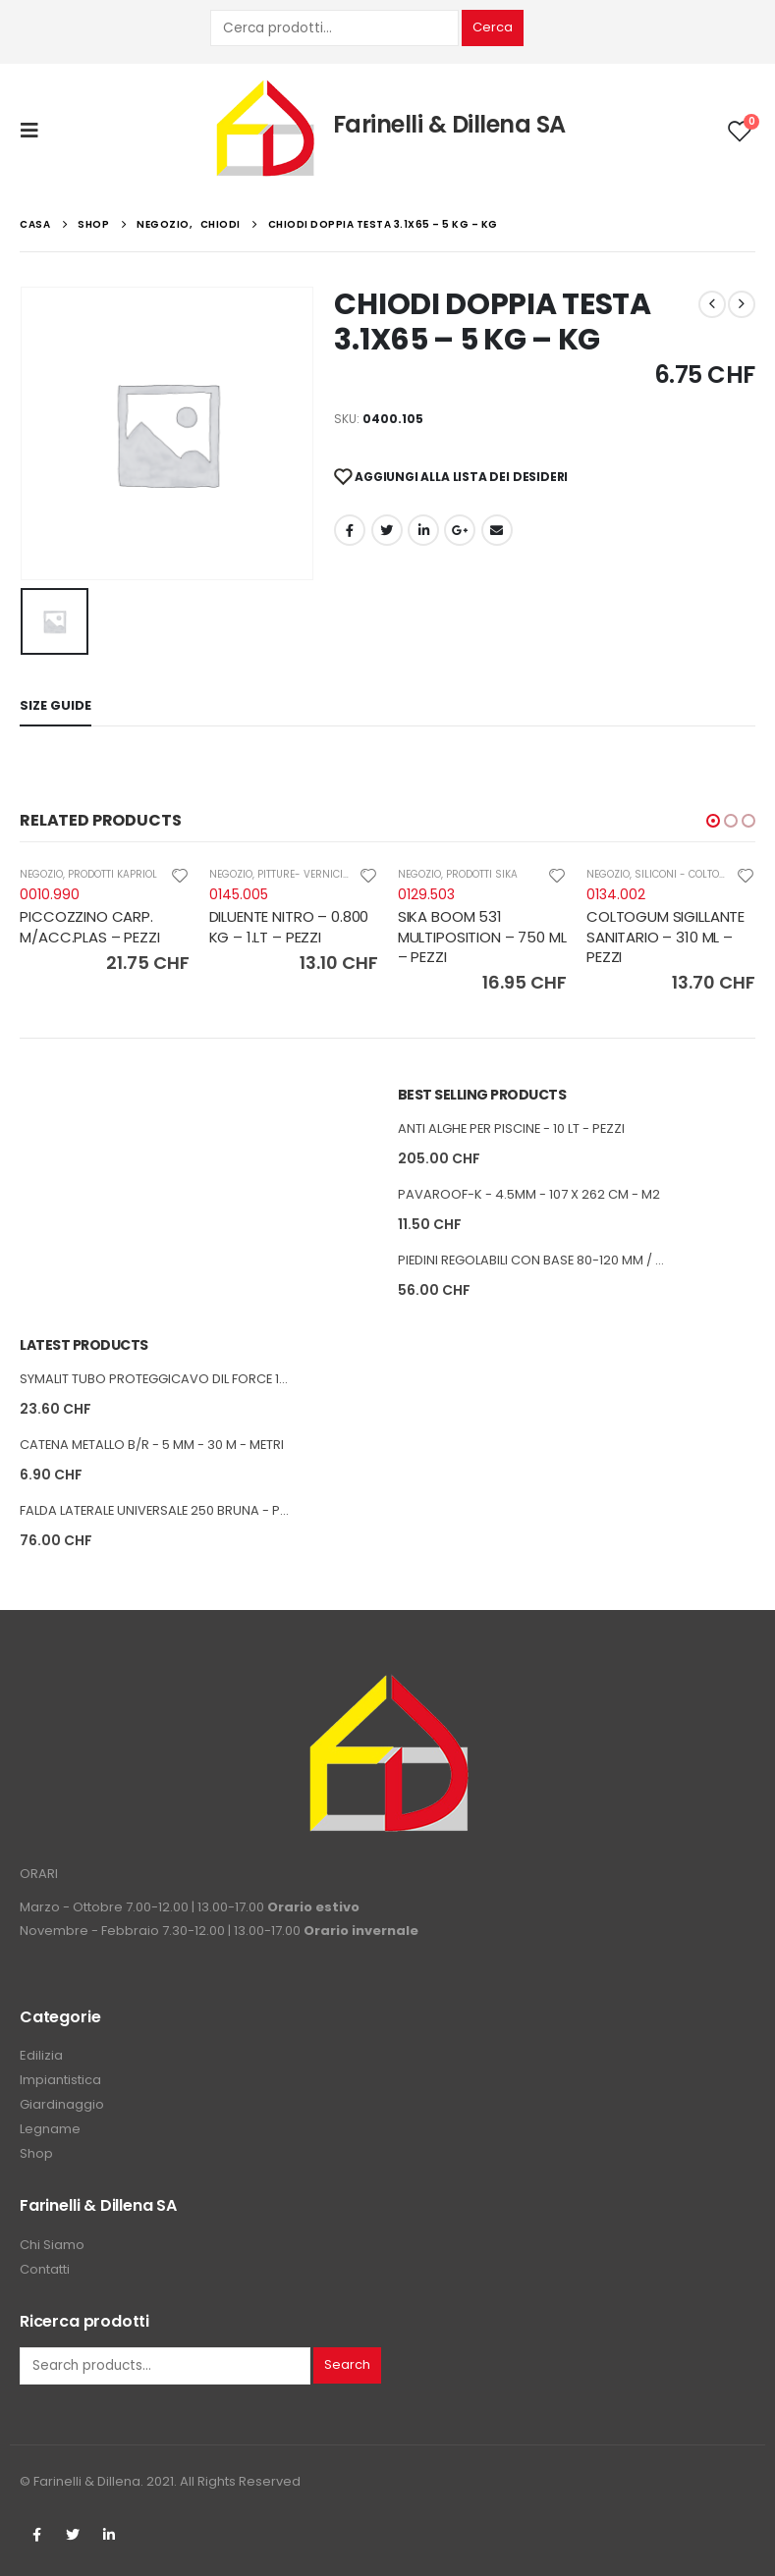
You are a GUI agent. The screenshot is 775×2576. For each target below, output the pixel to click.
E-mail (497, 530)
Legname (50, 2129)
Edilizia (41, 2055)
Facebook (349, 530)
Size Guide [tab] (55, 705)
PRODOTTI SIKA (482, 874)
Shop (36, 2153)
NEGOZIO (41, 874)
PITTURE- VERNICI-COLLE (317, 874)
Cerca (492, 27)
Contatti (45, 2269)
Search (347, 2364)
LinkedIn (423, 530)
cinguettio (387, 530)
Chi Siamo (52, 2244)
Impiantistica (60, 2079)
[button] (713, 820)
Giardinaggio (62, 2104)
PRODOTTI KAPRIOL (112, 874)
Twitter (72, 2534)
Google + (459, 530)
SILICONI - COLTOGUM (689, 874)
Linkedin (109, 2534)
